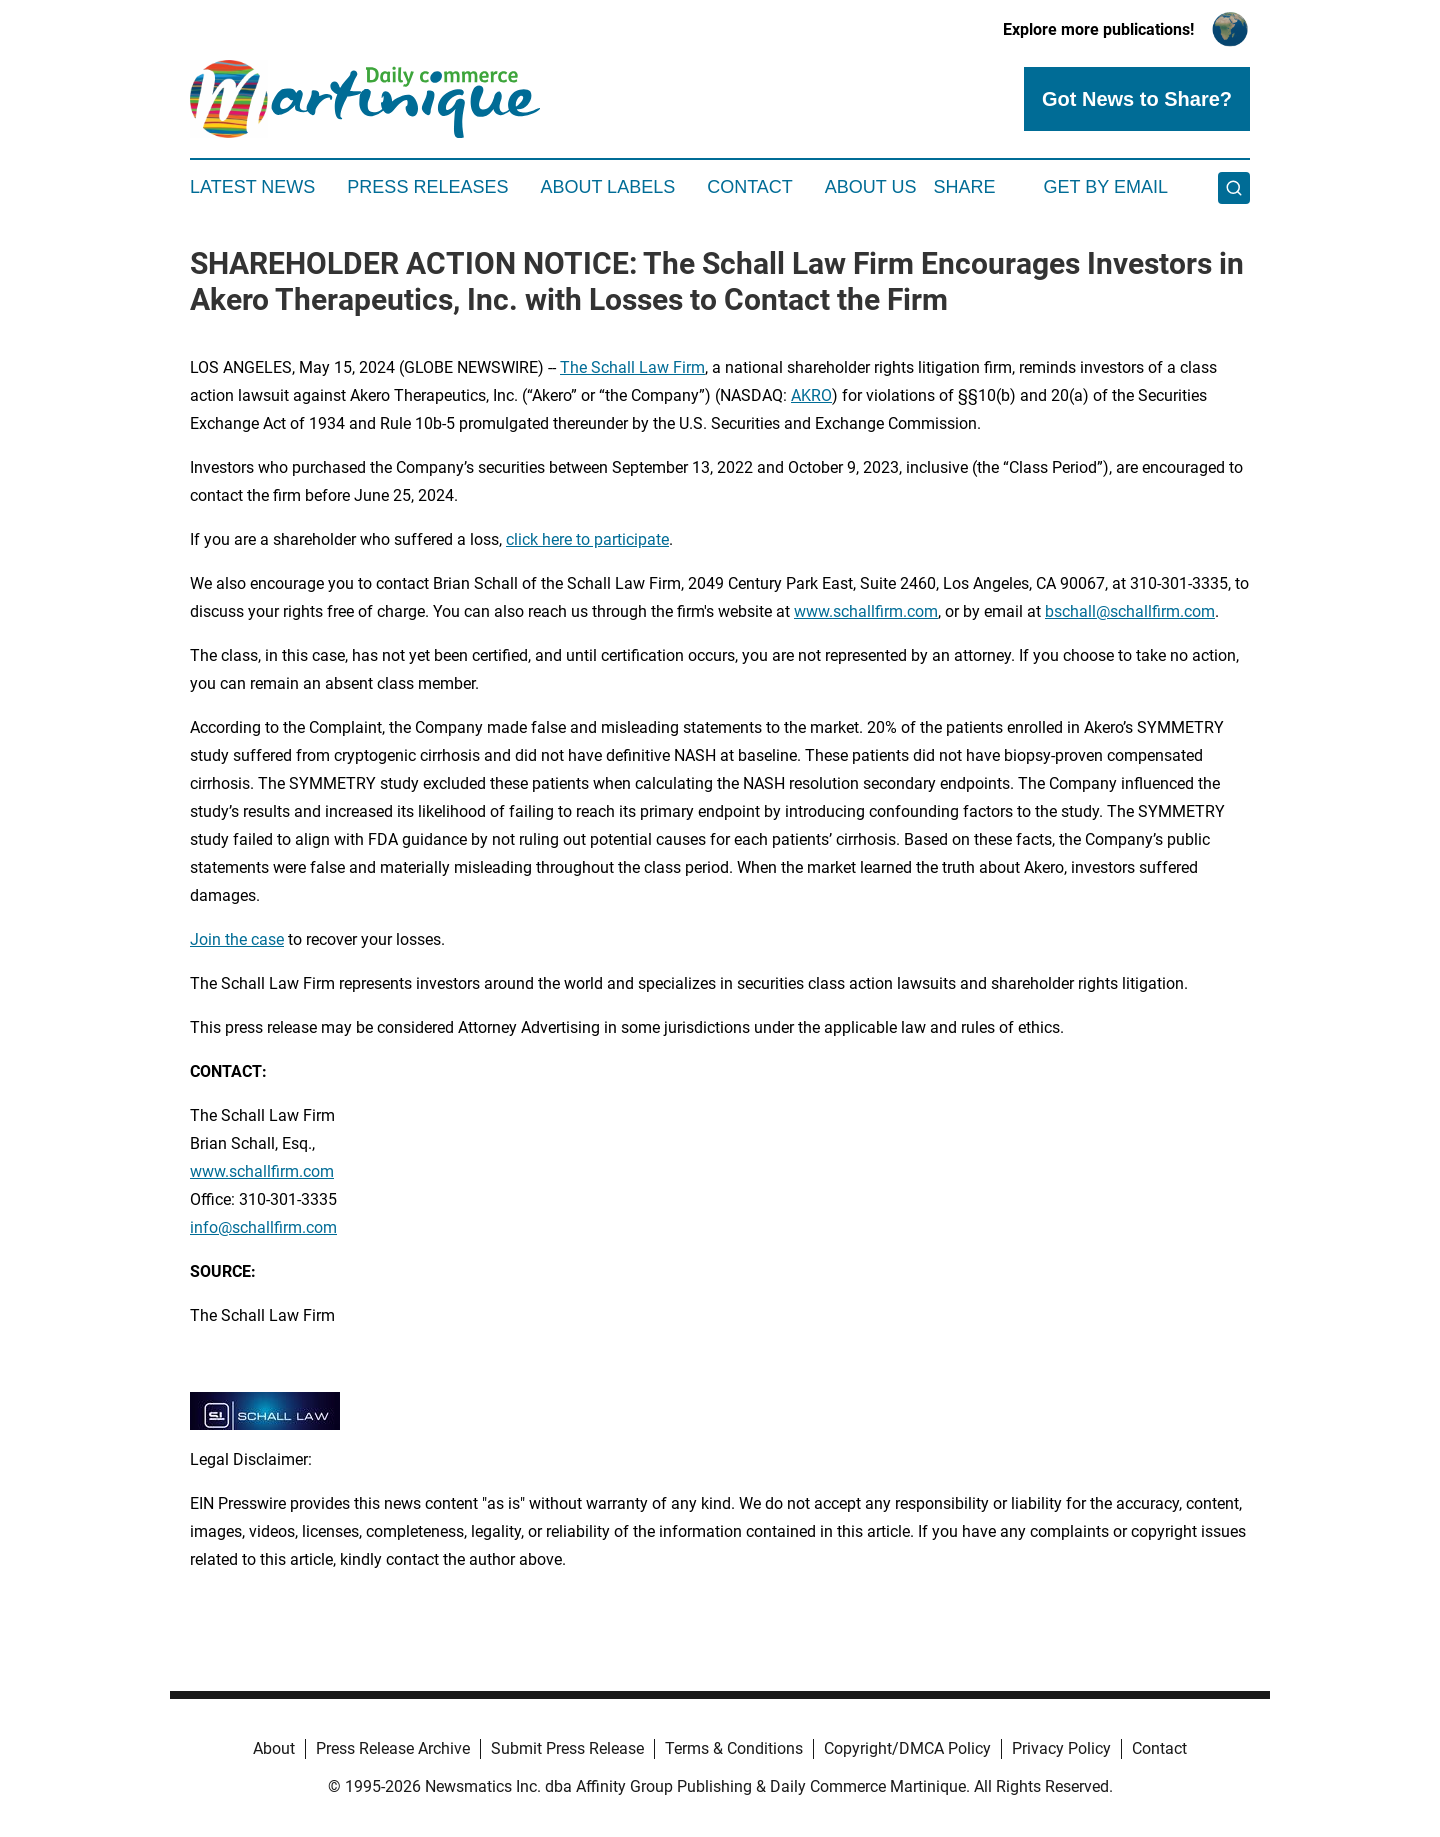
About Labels (607, 187)
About (274, 1748)
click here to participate (587, 539)
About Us (871, 187)
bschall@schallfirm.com (1130, 611)
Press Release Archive (393, 1748)
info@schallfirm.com (263, 1227)
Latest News (252, 187)
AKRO (811, 395)
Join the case (237, 939)
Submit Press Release (567, 1748)
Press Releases (427, 187)
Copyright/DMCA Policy (907, 1748)
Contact (750, 187)
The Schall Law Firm (632, 367)
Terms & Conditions (734, 1748)
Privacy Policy (1061, 1748)
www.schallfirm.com (866, 611)
